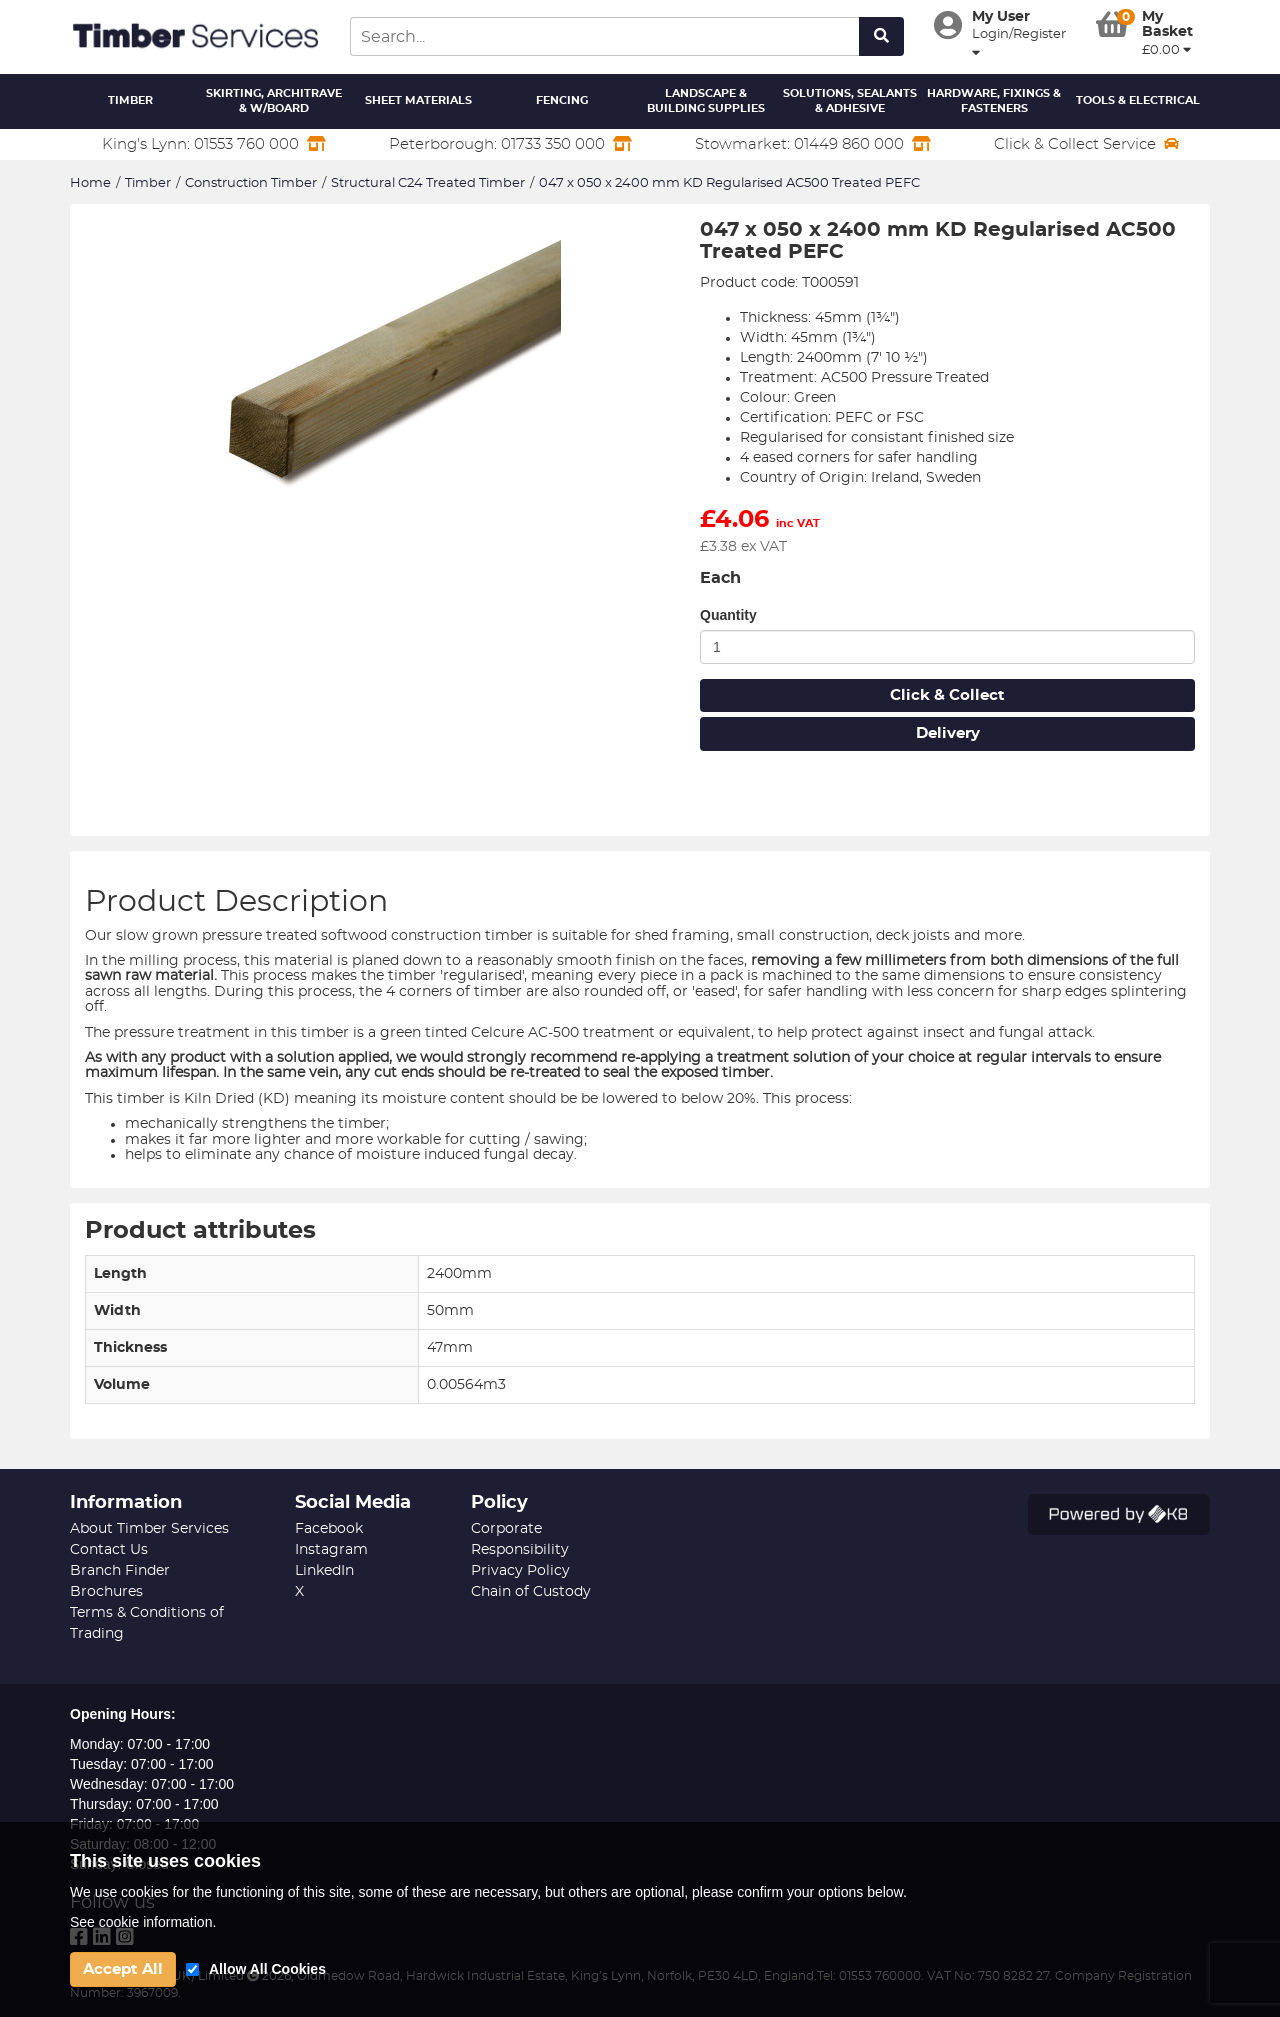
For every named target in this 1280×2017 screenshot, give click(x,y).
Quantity (728, 615)
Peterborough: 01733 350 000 (510, 144)
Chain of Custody (531, 1592)
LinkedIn (324, 1571)
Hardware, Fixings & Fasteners (994, 101)
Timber (130, 100)
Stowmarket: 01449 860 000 (813, 144)
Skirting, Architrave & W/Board (274, 101)
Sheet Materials (418, 100)
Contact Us (109, 1550)
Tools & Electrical (1138, 100)
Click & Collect (947, 695)
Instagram (331, 1550)
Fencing (562, 100)
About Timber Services (149, 1529)
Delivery (948, 733)
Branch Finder (120, 1571)
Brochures (106, 1592)
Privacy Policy (520, 1571)
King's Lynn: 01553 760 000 (214, 144)
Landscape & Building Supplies (706, 101)
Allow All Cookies (267, 1969)
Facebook (329, 1529)
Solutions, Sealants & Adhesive (850, 101)
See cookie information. (143, 1922)
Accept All (123, 1969)
